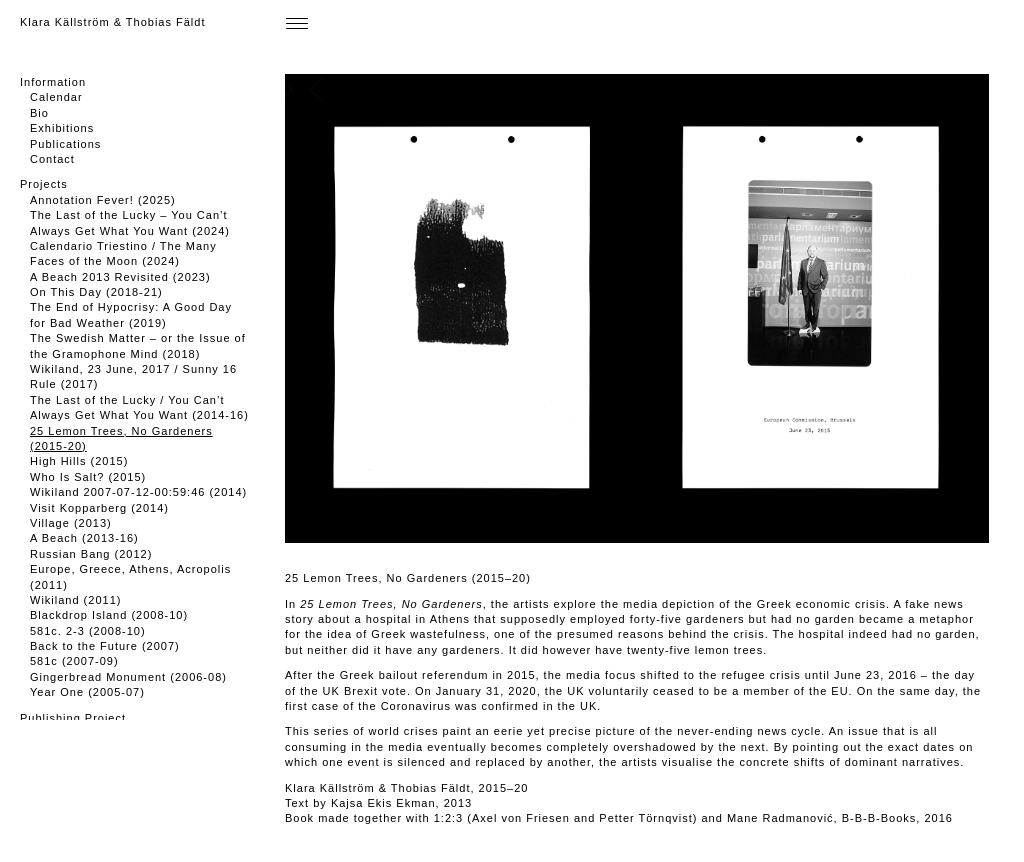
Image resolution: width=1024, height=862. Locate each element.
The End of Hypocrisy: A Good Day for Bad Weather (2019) (131, 314)
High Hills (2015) (79, 461)
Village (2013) (71, 523)
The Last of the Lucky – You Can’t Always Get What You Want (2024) (130, 222)
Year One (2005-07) (87, 692)
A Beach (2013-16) (84, 538)
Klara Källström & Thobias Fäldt (112, 22)
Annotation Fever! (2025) (103, 200)
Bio (39, 113)
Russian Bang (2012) (91, 554)
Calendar (56, 97)
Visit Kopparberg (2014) (99, 508)
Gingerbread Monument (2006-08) (128, 677)
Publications (65, 144)
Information (53, 82)
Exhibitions (62, 128)
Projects (44, 184)
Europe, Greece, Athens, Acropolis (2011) (130, 576)
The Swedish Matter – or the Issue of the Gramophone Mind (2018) (138, 345)
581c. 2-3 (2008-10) (88, 631)
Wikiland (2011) (75, 600)
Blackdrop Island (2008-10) (109, 615)
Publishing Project (73, 718)
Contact (52, 159)
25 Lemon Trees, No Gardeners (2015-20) (121, 438)
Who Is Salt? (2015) (88, 477)
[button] (622, 308)
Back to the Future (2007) (105, 646)
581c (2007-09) (74, 661)
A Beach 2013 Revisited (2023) (120, 277)
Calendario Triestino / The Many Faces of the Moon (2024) (123, 253)
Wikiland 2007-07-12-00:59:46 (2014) (138, 492)
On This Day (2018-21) (96, 292)
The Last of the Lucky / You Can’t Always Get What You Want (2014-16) (139, 407)
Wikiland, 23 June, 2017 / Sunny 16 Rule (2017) (133, 376)
